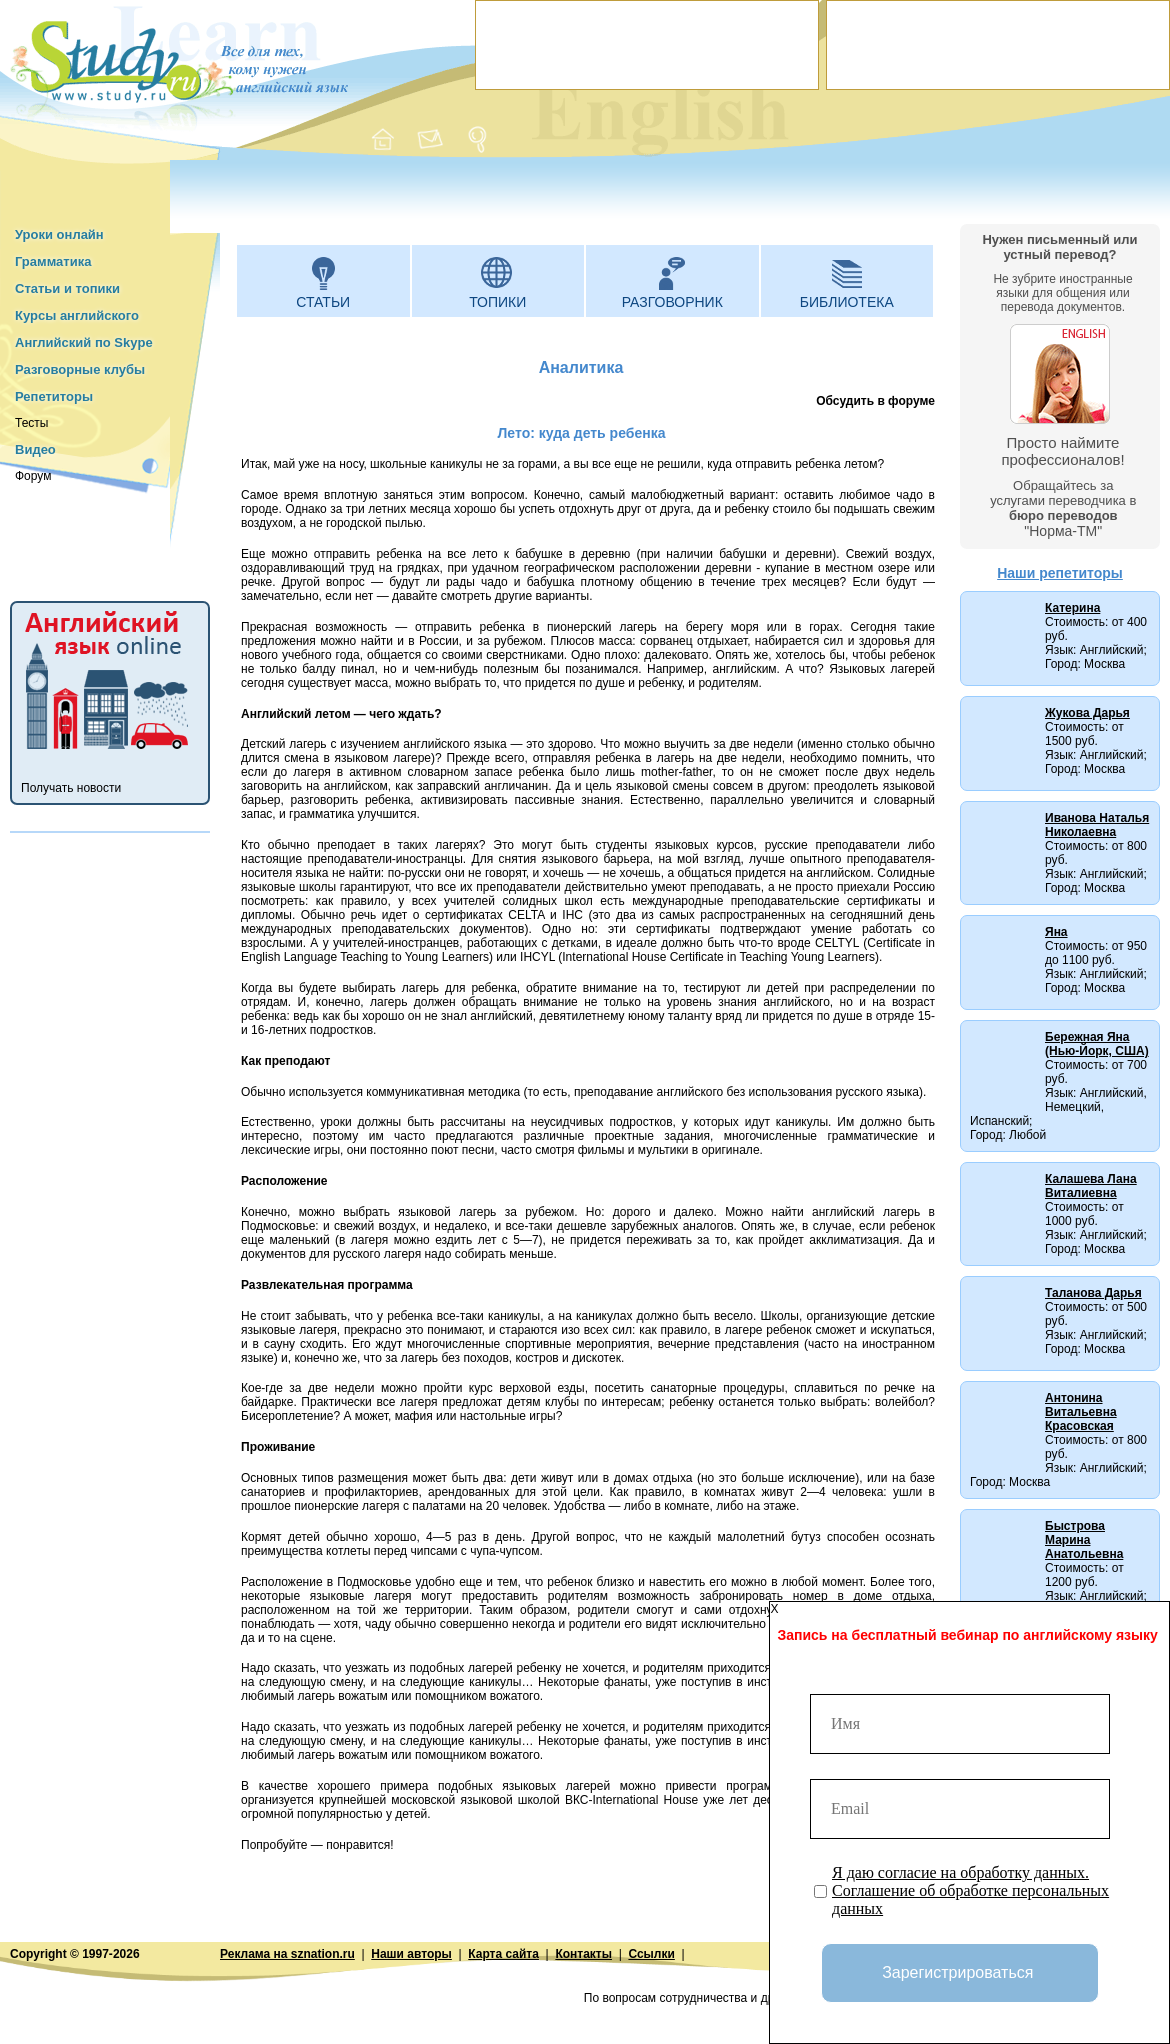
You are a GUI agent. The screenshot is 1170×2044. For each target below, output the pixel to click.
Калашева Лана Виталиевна (1091, 1186)
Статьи (323, 302)
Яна (1056, 932)
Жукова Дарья (1087, 713)
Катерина (1072, 608)
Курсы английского (77, 315)
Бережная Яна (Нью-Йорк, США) (1097, 1044)
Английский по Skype (84, 342)
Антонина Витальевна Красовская (1081, 1412)
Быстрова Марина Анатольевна (1084, 1540)
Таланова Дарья (1093, 1293)
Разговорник (672, 302)
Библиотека (847, 302)
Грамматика (53, 261)
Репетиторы (54, 396)
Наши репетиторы (1060, 573)
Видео (35, 449)
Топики (497, 302)
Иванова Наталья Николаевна (1097, 825)
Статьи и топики (67, 288)
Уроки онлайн (59, 234)
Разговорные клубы (80, 369)
